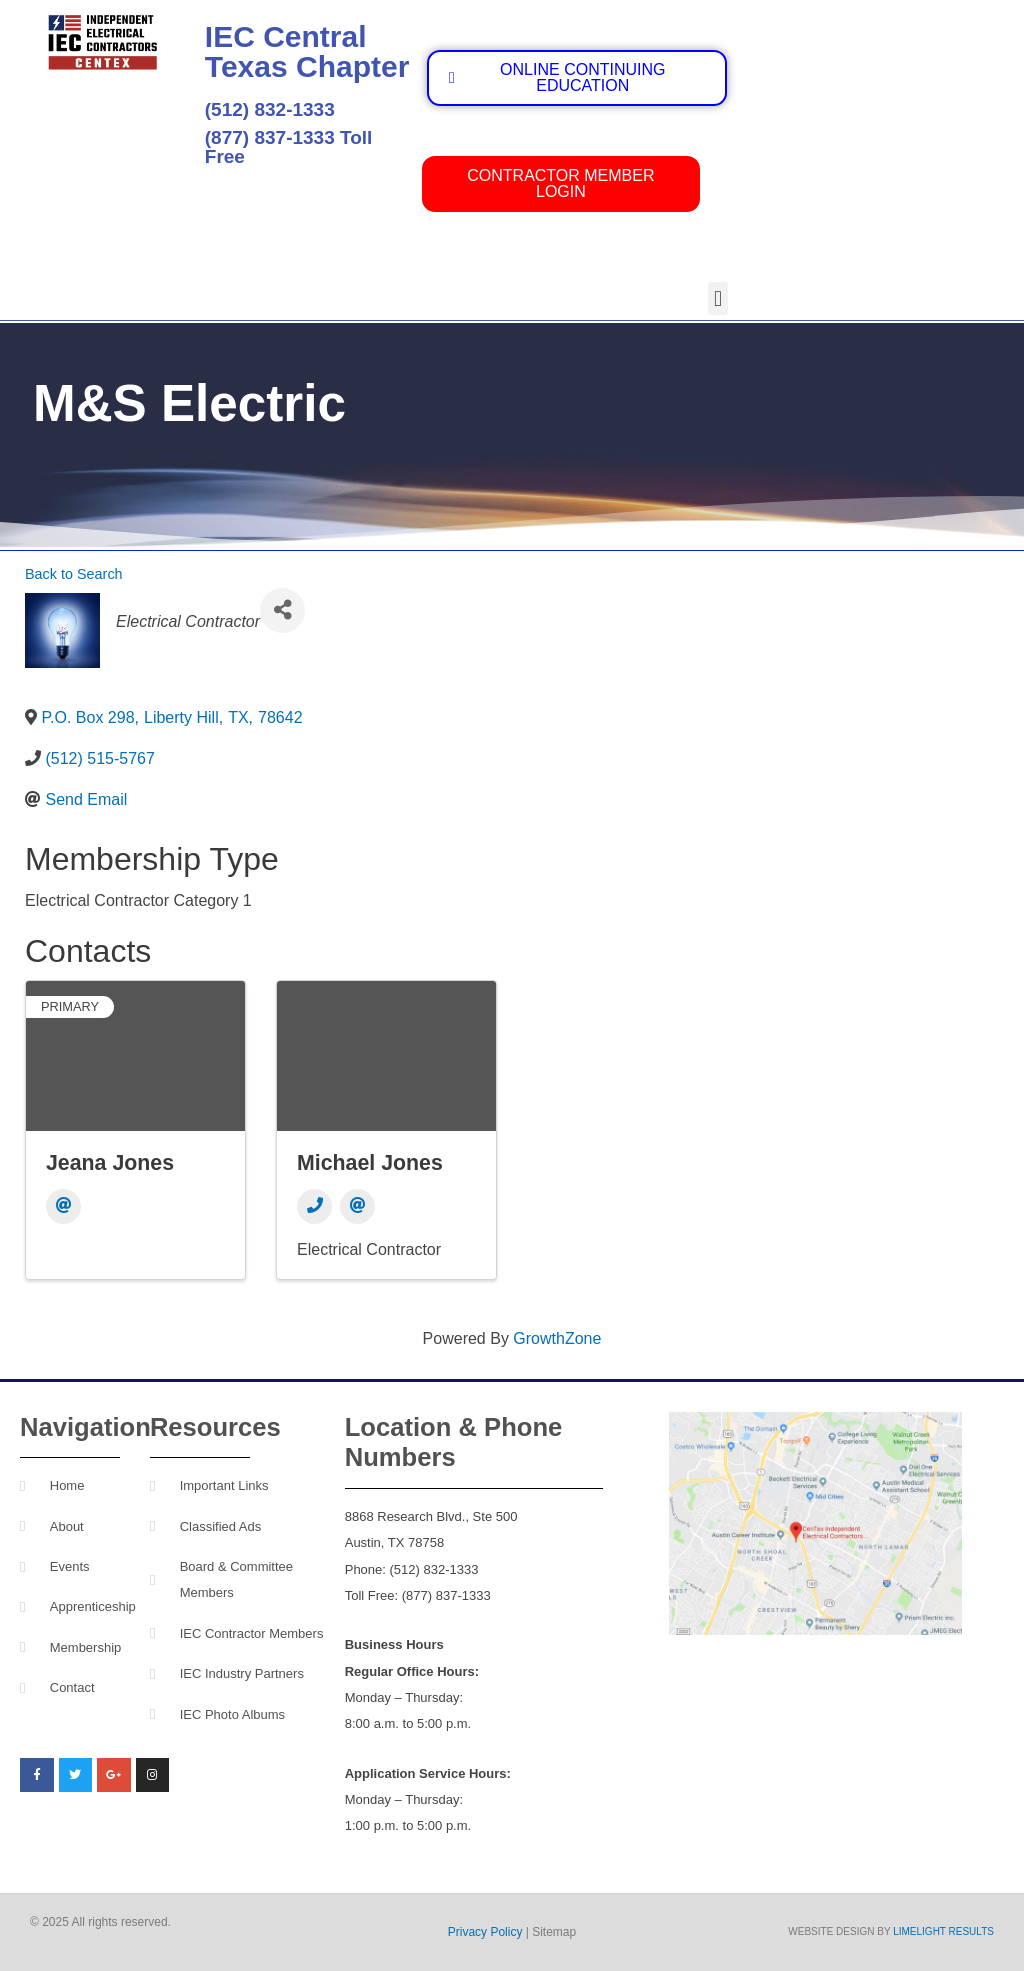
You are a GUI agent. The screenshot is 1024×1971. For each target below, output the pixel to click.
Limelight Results (943, 1931)
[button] (717, 298)
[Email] (63, 1206)
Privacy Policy (485, 1932)
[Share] (282, 610)
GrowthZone (557, 1338)
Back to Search (74, 574)
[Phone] (314, 1206)
